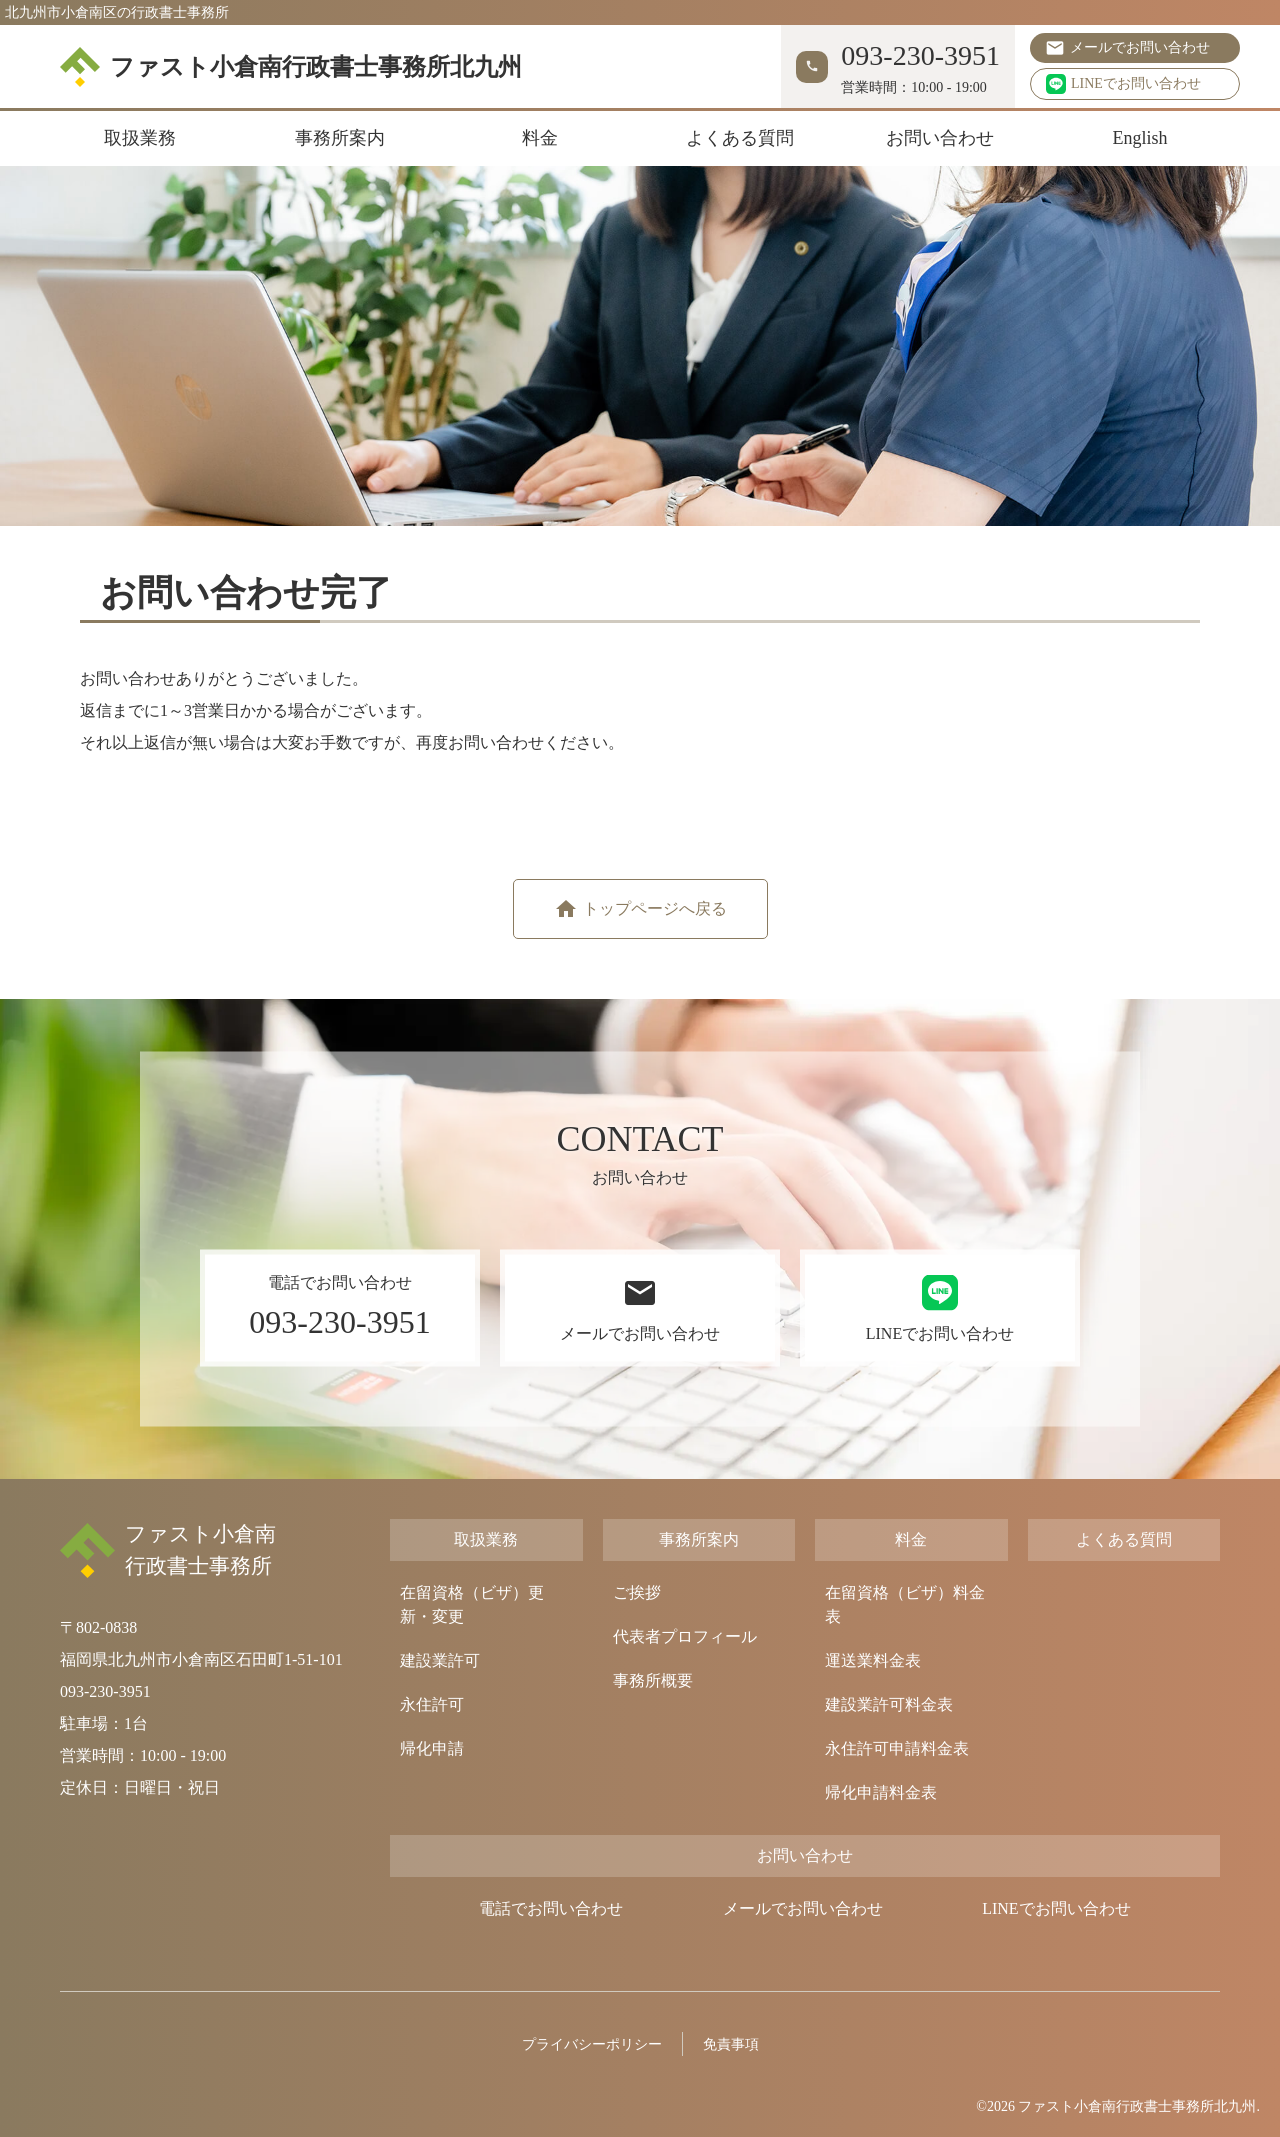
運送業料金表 (873, 1660)
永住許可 (432, 1704)
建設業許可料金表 (889, 1704)
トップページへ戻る (655, 908)
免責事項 (731, 2044)
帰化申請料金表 (881, 1792)
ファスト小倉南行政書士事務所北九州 (291, 67)
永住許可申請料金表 (897, 1748)
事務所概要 (653, 1680)
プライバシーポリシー (592, 2044)
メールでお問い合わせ (1140, 47)
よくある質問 (740, 138)
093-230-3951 (105, 1691)
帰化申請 (432, 1748)
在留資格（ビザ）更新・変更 (472, 1604)
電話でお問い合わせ (551, 1908)
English (1139, 138)
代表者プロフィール (685, 1636)
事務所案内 (340, 138)
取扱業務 (140, 138)
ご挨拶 (637, 1592)
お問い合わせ (940, 138)
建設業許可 (440, 1660)
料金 (540, 138)
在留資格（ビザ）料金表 (905, 1604)
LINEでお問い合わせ (1123, 84)
